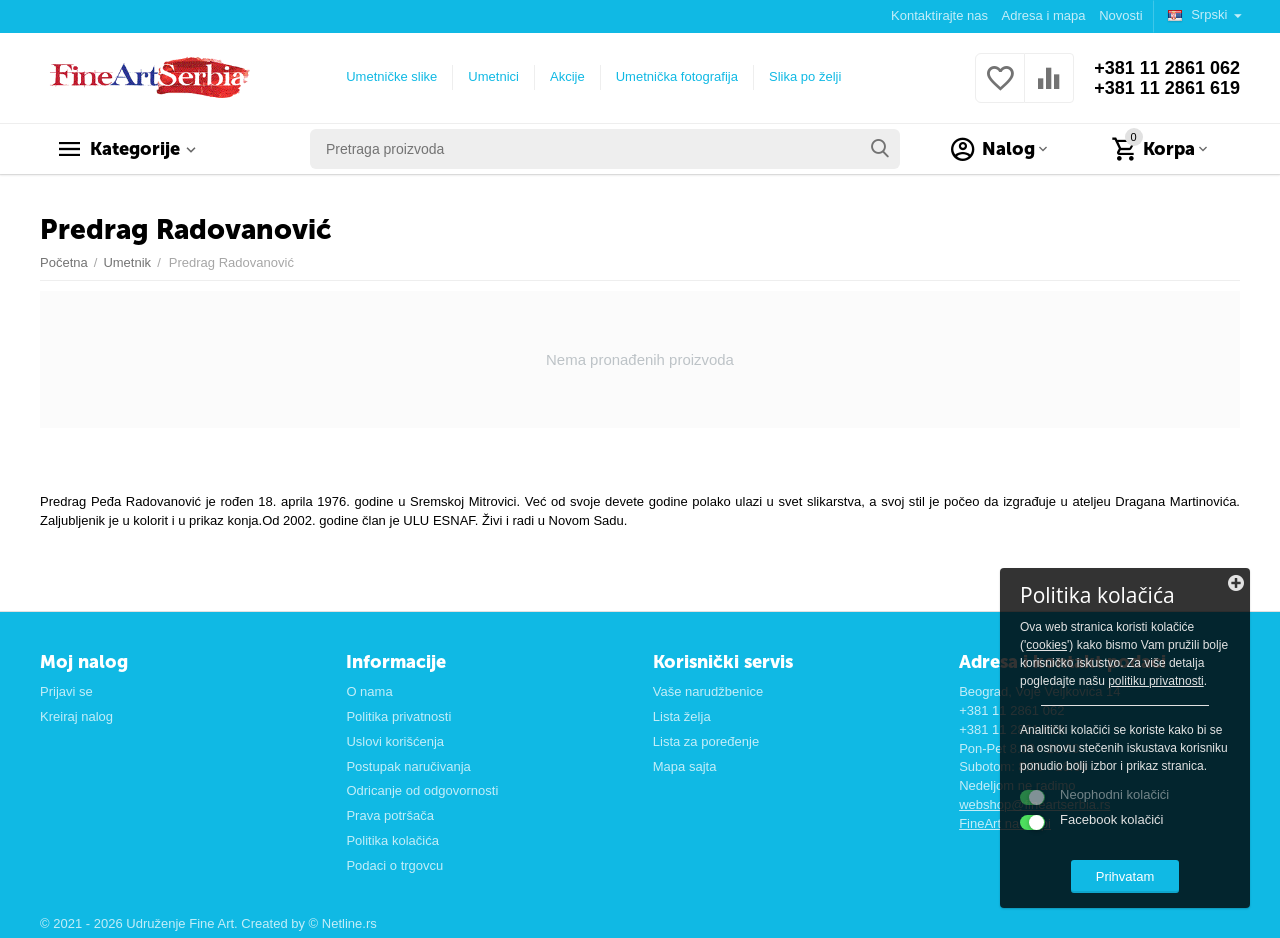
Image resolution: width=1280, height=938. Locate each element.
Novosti (1120, 15)
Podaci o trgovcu (394, 865)
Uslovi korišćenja (395, 741)
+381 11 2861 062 (1167, 68)
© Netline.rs (343, 923)
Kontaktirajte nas (939, 15)
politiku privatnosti (1156, 681)
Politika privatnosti (398, 716)
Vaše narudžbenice (708, 691)
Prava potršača (390, 815)
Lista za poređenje (706, 741)
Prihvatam (1125, 876)
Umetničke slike (391, 76)
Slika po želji (805, 76)
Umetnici (493, 76)
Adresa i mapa (1044, 15)
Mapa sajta (685, 766)
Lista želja (682, 716)
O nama (369, 691)
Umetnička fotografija (677, 76)
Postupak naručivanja (408, 766)
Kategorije (135, 149)
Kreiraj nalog (76, 716)
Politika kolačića (392, 840)
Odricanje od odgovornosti (422, 790)
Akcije (567, 76)
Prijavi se (66, 691)
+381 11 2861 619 (1167, 88)
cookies (1046, 645)
